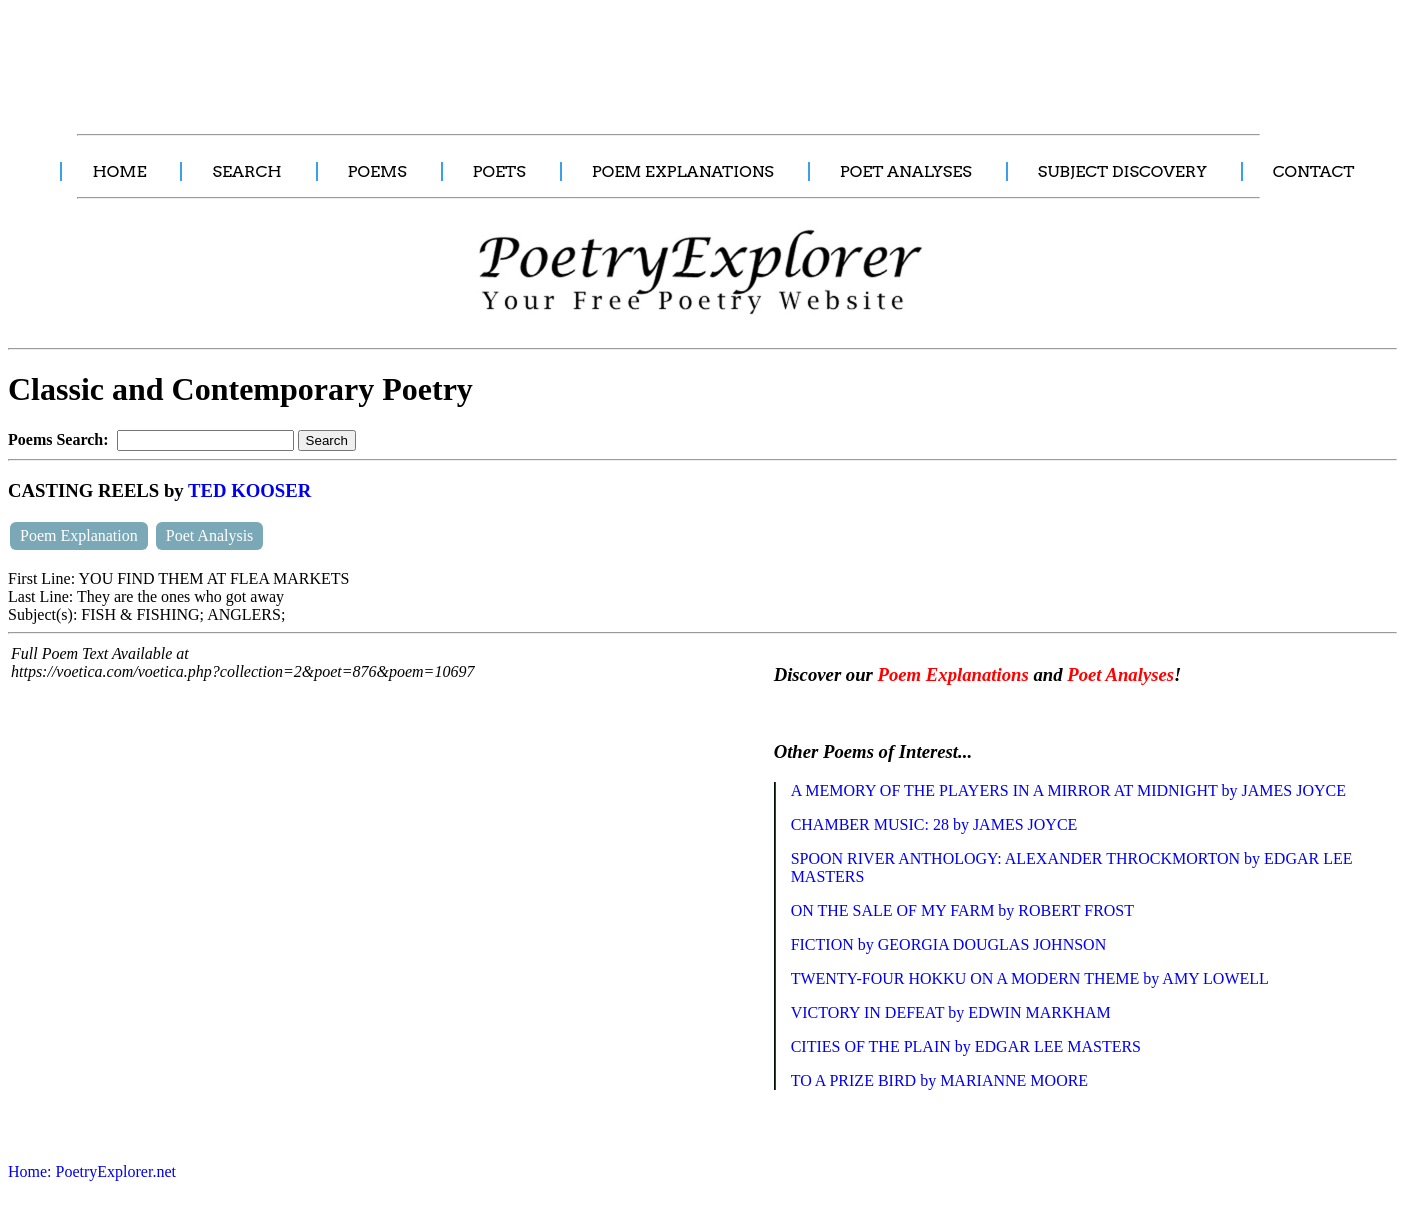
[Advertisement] (375, 56)
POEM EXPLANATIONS (683, 171)
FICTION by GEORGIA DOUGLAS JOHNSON (949, 944)
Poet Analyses (1120, 674)
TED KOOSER (249, 490)
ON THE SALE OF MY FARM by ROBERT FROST (962, 910)
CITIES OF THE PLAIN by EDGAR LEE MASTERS (966, 1046)
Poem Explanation (79, 535)
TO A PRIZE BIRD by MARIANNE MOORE (940, 1080)
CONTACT (1314, 171)
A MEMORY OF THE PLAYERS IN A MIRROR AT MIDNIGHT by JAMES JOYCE (1068, 790)
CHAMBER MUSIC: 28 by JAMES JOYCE (934, 824)
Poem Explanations (953, 674)
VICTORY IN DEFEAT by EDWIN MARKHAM (951, 1012)
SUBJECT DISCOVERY (1122, 171)
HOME (119, 171)
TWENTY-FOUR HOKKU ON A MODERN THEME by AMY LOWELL (1030, 978)
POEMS (377, 171)
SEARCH (246, 171)
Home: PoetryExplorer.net (92, 1171)
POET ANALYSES (906, 171)
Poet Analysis (210, 535)
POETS (499, 171)
